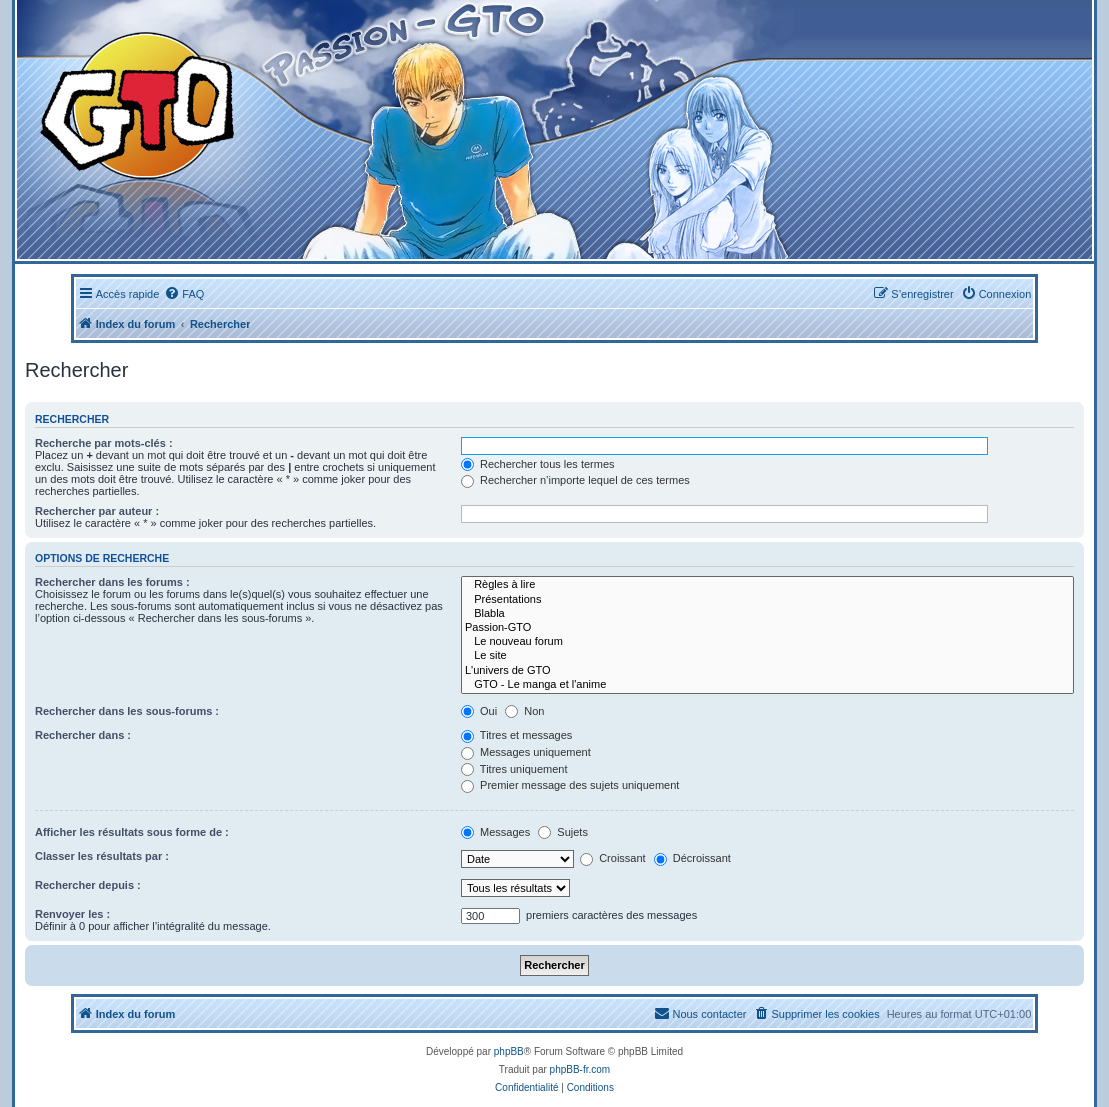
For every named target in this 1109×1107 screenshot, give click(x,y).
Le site (767, 656)
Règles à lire (767, 585)
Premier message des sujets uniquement (570, 785)
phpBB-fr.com (580, 1069)
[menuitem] (184, 294)
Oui (479, 711)
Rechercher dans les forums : (112, 582)
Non (524, 711)
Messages (495, 832)
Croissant (613, 858)
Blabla (767, 614)
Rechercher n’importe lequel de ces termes (575, 480)
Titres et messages (516, 735)
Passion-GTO (767, 628)
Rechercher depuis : (88, 885)
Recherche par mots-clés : (104, 443)
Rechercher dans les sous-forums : (127, 711)
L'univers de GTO (767, 671)
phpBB (509, 1051)
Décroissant (692, 858)
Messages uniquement (526, 752)
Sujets (563, 832)
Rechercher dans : (83, 735)
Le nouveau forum (767, 642)
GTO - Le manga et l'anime (767, 685)
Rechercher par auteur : (97, 511)
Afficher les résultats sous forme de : (132, 832)
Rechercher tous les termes (538, 464)
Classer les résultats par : (102, 856)
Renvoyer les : (72, 914)
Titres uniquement (514, 769)
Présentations (767, 600)
